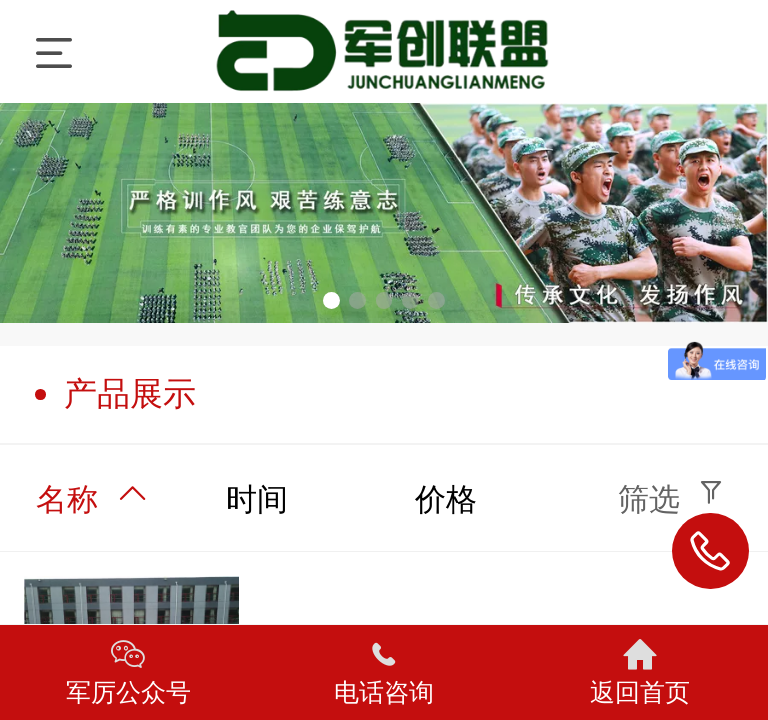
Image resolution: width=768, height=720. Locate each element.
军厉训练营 (385, 51)
